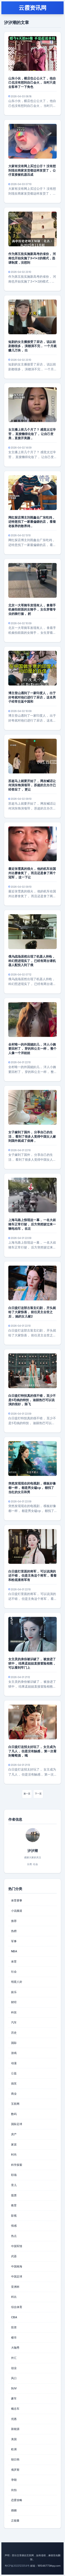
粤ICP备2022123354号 (17, 2565)
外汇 (14, 2358)
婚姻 (14, 2510)
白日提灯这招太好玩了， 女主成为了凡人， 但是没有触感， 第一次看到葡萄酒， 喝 (32, 1751)
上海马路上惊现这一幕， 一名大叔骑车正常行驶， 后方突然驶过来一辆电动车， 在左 (32, 1224)
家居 (14, 2144)
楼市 (14, 2337)
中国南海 (16, 2266)
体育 (14, 1961)
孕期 (14, 2479)
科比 (14, 2296)
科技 (14, 2012)
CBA (14, 2317)
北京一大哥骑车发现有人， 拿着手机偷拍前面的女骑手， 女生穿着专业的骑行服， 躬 (32, 609)
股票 (14, 2195)
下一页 (38, 1793)
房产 (14, 2134)
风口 (14, 2378)
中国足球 (16, 2276)
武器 (14, 2256)
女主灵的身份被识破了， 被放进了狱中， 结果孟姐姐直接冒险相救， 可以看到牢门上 (32, 1663)
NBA (14, 1951)
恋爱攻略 (16, 2500)
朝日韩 (15, 2459)
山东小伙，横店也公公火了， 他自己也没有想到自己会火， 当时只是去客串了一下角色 (32, 82)
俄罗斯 (15, 2469)
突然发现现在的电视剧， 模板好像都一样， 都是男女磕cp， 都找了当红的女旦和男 (32, 1488)
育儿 (14, 2185)
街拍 (14, 2490)
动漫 (14, 2063)
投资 (14, 2327)
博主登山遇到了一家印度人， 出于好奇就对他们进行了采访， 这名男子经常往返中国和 (32, 697)
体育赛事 (16, 1900)
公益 (14, 2073)
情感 (14, 2225)
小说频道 (16, 1910)
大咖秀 (15, 2347)
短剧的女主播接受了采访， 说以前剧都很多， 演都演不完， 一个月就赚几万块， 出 (32, 346)
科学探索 (16, 2164)
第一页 (27, 1793)
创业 (14, 2368)
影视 (14, 2215)
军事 (14, 1941)
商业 (14, 2093)
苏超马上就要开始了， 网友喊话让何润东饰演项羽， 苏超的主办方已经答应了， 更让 (32, 785)
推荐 (14, 1921)
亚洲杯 (15, 2286)
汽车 (14, 2022)
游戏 (14, 2053)
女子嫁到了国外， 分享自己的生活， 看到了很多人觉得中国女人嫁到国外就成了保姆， (32, 1136)
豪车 (14, 2398)
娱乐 (14, 1992)
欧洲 (14, 2449)
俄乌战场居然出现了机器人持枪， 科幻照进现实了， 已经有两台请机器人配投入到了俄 (32, 961)
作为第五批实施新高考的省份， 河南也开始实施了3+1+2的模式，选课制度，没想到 (32, 258)
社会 (14, 1971)
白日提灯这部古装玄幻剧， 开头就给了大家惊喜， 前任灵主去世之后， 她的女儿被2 (32, 1312)
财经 (14, 2002)
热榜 (14, 1931)
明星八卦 (16, 1982)
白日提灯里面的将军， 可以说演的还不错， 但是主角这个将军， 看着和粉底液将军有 (32, 1576)
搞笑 (14, 2083)
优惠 (14, 2419)
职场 (14, 2175)
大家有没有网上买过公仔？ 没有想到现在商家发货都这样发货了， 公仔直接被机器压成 (32, 170)
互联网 (15, 2103)
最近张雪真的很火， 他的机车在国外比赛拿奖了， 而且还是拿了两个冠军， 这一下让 (32, 873)
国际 (14, 2043)
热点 (14, 2236)
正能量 (15, 2520)
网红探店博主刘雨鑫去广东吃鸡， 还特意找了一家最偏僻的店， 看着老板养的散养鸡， (32, 522)
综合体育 (16, 2307)
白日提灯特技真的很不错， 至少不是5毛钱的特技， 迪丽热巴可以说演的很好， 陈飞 (32, 1400)
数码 (14, 2114)
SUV (14, 2388)
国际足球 (16, 2124)
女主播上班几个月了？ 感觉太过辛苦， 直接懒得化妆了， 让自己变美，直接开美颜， (32, 434)
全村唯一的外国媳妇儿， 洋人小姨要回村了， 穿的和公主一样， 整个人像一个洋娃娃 (32, 1049)
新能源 (15, 2429)
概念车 (15, 2408)
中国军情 (16, 2246)
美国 (14, 2439)
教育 (14, 2205)
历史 (14, 2032)
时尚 (14, 2154)
